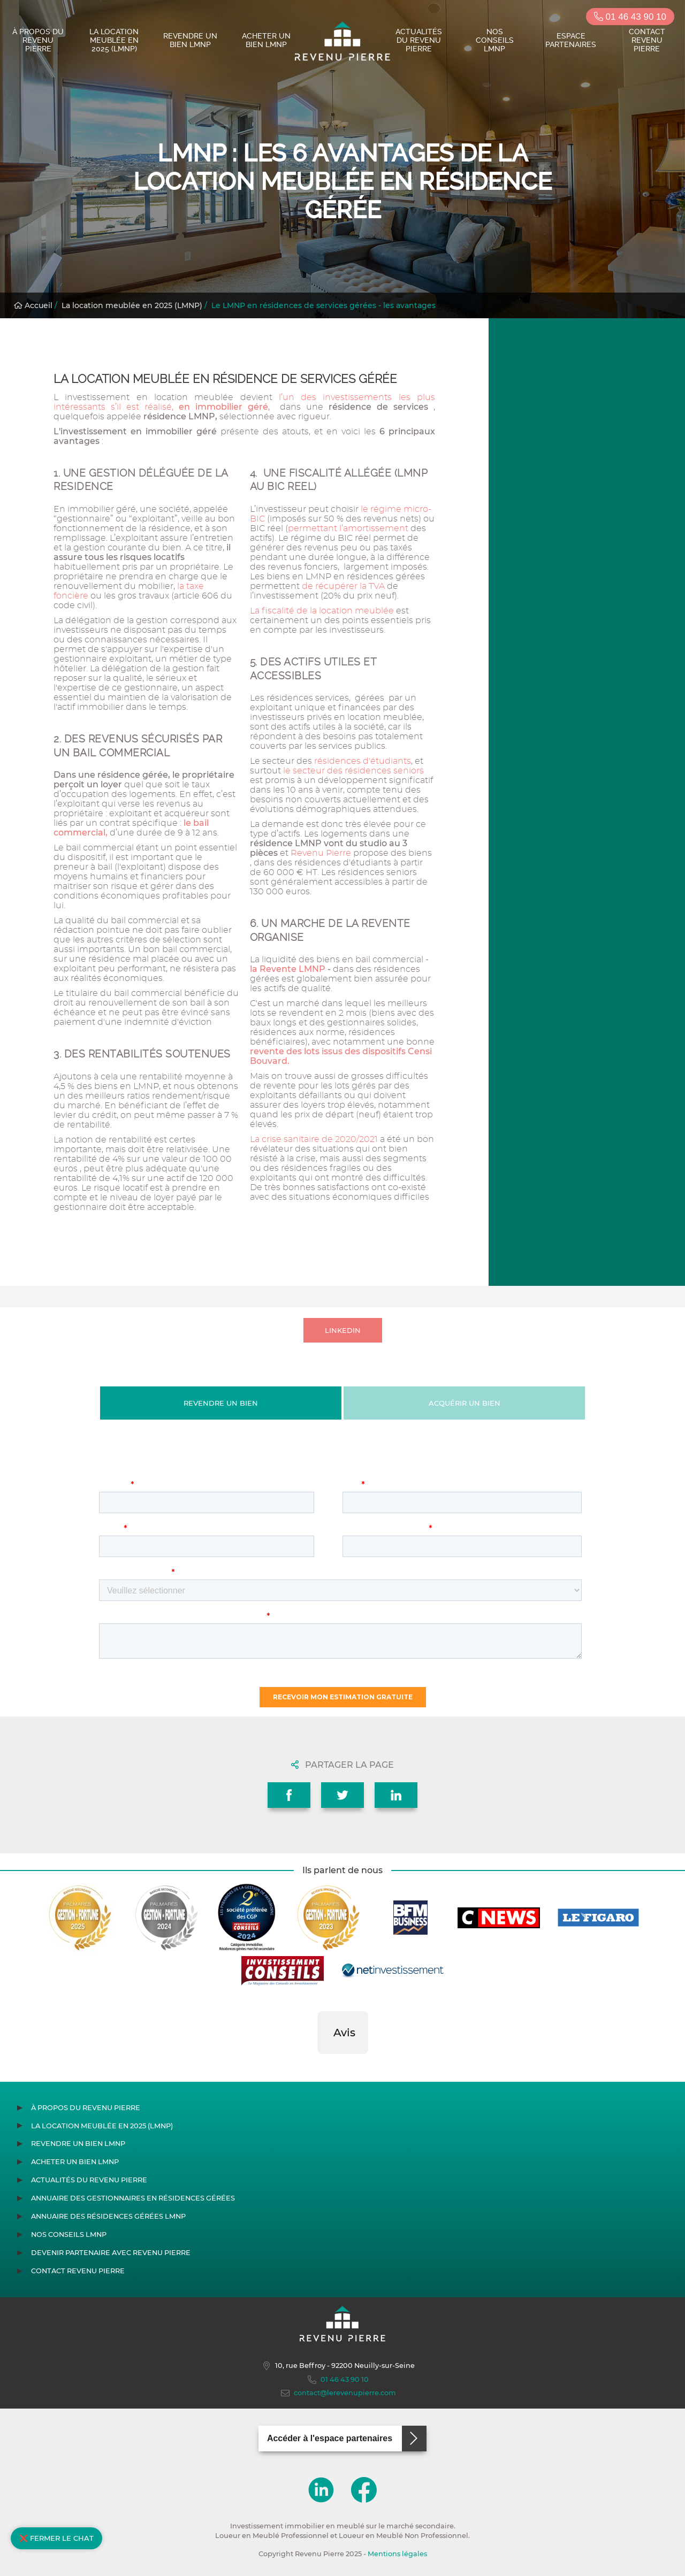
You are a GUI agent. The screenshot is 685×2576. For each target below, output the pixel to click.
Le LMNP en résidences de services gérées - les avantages (323, 305)
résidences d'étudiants (361, 761)
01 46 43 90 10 (630, 17)
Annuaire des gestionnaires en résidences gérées (133, 2198)
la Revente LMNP (287, 969)
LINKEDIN (343, 1330)
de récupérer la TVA (343, 586)
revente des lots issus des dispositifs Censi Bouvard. (341, 1056)
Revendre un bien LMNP (190, 40)
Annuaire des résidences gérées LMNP (108, 2216)
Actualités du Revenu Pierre (418, 40)
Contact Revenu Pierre (647, 40)
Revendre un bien (221, 1403)
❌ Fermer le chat (56, 2538)
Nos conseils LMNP (495, 40)
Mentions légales (397, 2554)
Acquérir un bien (464, 1403)
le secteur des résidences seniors (352, 770)
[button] (317, 2064)
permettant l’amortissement (349, 528)
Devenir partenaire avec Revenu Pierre (111, 2253)
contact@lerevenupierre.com (338, 2393)
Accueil (33, 305)
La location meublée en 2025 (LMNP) (114, 40)
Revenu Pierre (321, 853)
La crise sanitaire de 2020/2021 (314, 1139)
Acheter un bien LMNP (266, 40)
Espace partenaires (570, 40)
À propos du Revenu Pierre (38, 40)
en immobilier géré (223, 407)
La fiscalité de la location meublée (322, 611)
